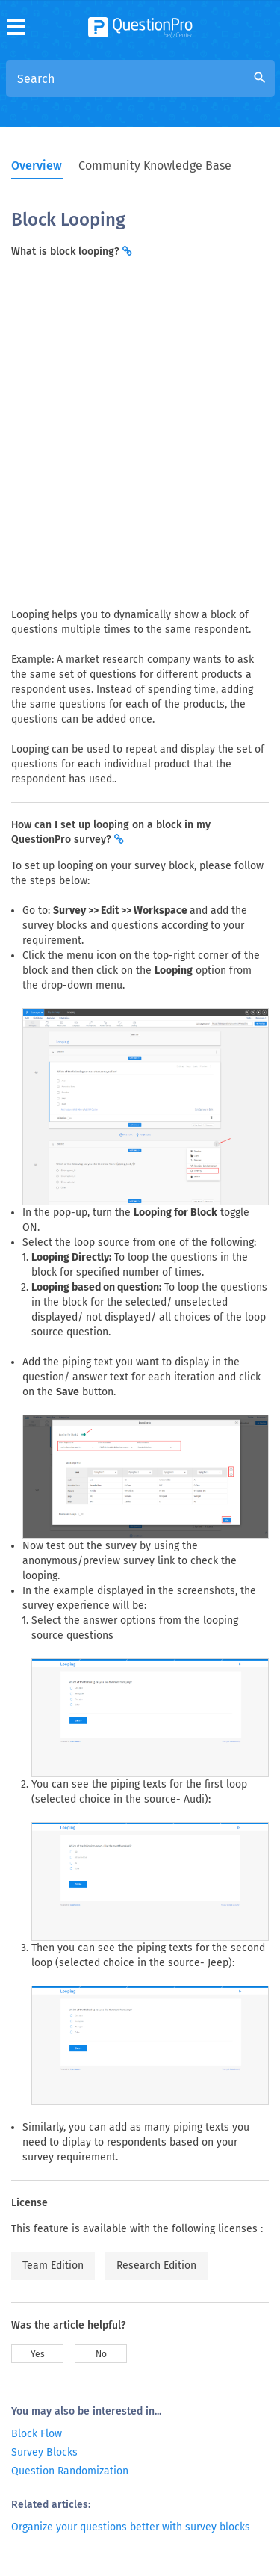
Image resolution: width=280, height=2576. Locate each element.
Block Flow (36, 2433)
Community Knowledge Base (154, 165)
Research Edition (156, 2265)
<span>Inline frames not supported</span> (140, 431)
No (101, 2354)
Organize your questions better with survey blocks (130, 2527)
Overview (36, 165)
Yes (38, 2354)
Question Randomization (69, 2471)
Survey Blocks (44, 2452)
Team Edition (53, 2265)
